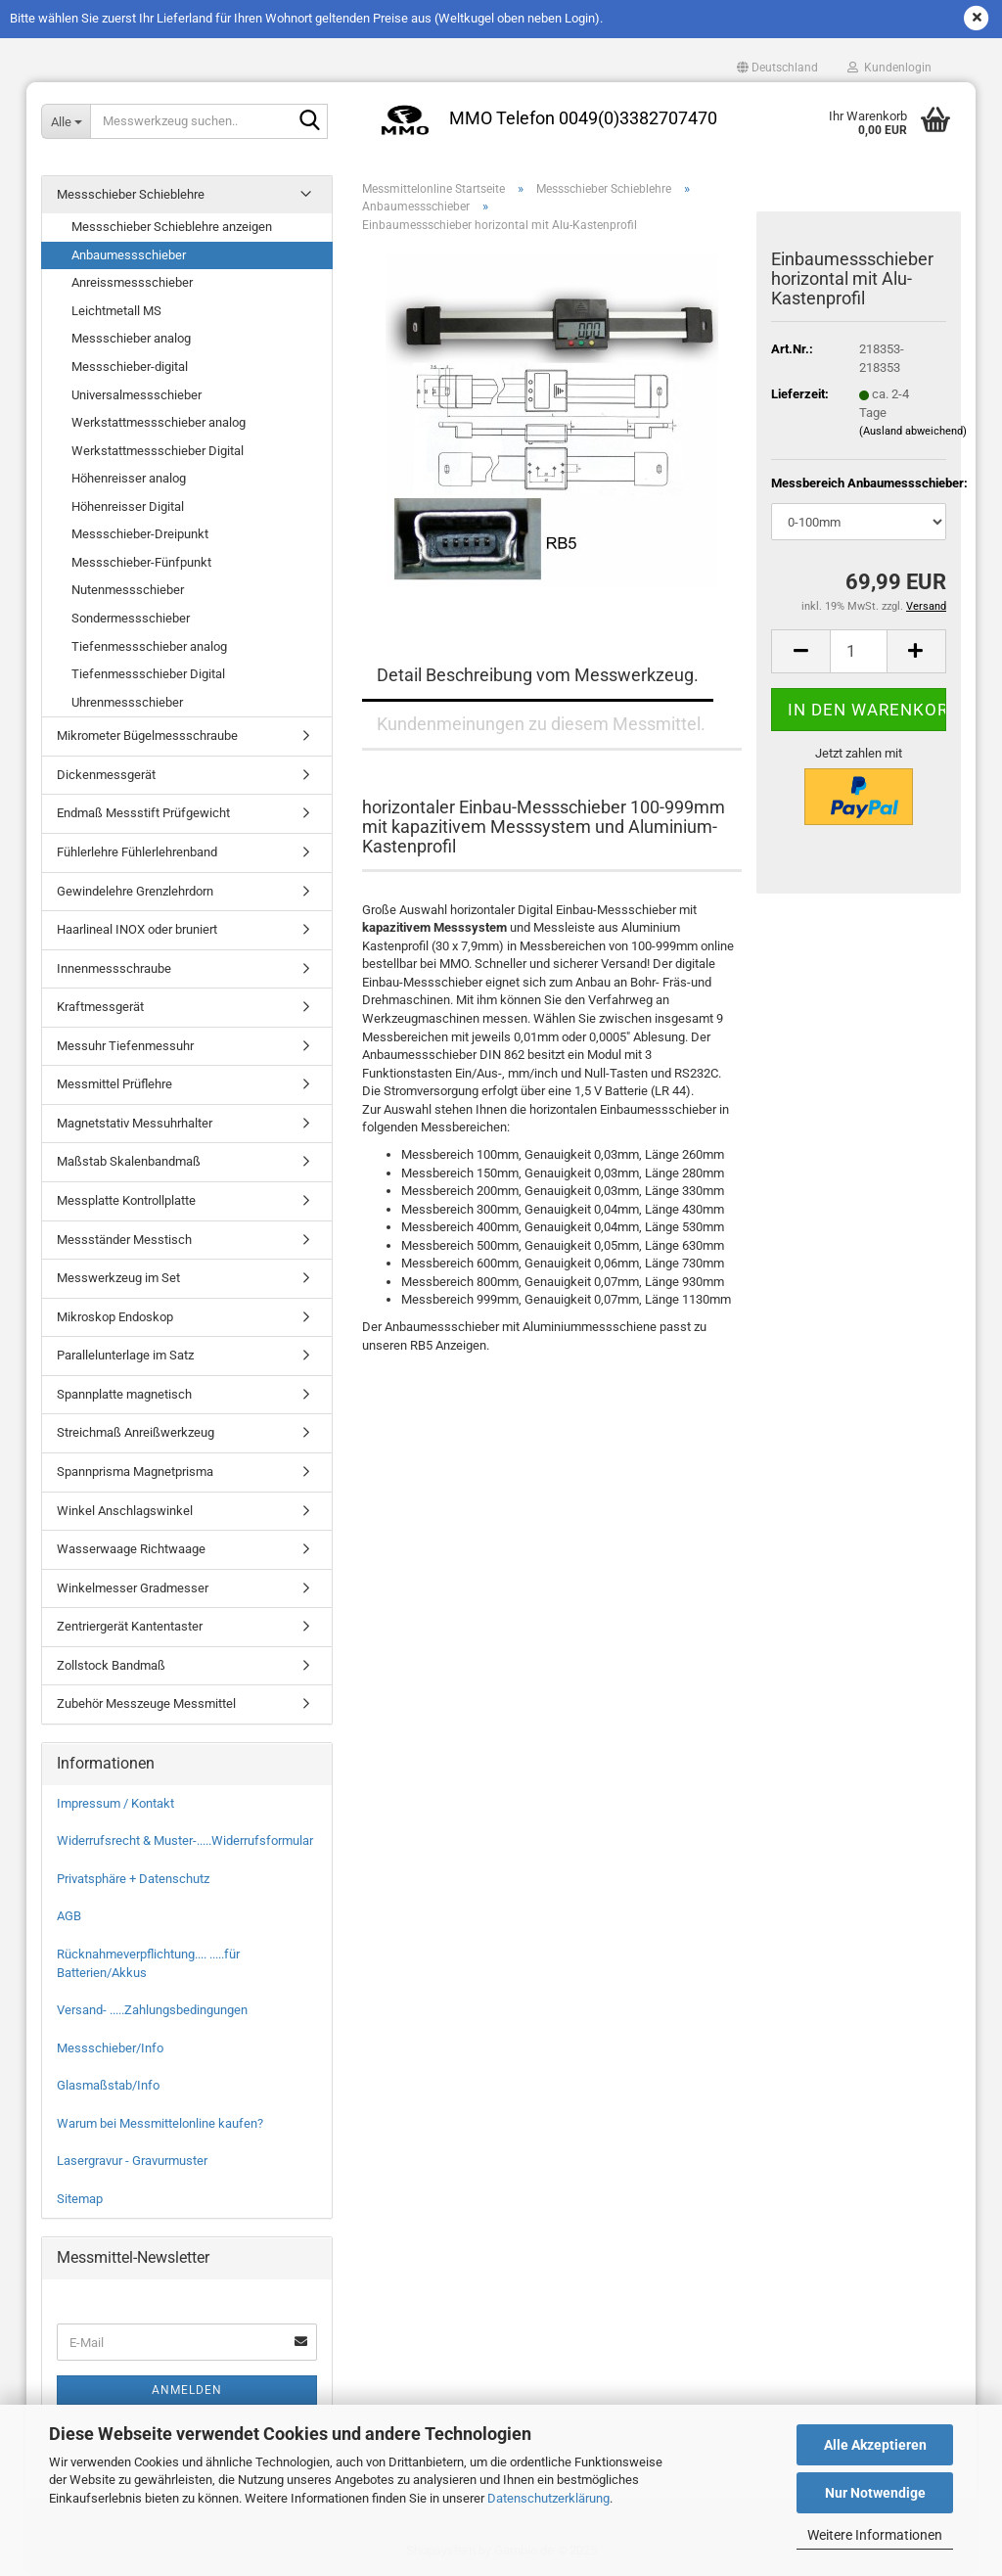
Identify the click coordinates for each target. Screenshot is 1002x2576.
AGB (69, 1916)
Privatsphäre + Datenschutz (133, 1878)
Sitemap (80, 2198)
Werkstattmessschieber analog (158, 422)
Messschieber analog (131, 338)
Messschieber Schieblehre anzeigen (171, 226)
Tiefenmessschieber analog (149, 646)
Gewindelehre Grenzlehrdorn (135, 891)
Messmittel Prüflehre (114, 1084)
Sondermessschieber (130, 618)
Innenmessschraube (114, 968)
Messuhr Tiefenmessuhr (125, 1045)
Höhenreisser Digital (127, 506)
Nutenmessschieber (127, 589)
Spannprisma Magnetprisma (135, 1471)
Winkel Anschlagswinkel (125, 1510)
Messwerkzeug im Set (118, 1277)
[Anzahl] (859, 651)
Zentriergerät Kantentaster (130, 1626)
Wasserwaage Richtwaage (131, 1548)
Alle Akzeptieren (875, 2445)
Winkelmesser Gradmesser (132, 1588)
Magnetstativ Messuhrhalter (134, 1123)
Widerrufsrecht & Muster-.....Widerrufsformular (185, 1840)
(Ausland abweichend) (913, 431)
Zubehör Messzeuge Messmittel (146, 1703)
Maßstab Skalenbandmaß (129, 1161)
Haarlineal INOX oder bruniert (137, 929)
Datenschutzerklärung (548, 2498)
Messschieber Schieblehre (131, 194)
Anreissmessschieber (132, 282)
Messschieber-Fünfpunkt (141, 562)
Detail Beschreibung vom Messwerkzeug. (538, 675)
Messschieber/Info (110, 2048)
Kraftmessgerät (100, 1006)
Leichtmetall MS (116, 310)
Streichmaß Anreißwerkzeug (135, 1432)
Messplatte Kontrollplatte (126, 1200)
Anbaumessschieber (128, 255)
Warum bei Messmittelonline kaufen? (160, 2123)
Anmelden (187, 2390)
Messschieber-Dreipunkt (139, 534)
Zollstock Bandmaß (111, 1665)
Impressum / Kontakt (115, 1803)
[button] (777, 67)
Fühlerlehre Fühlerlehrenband (137, 852)
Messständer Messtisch (124, 1239)
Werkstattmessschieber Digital (157, 450)
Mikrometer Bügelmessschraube (147, 735)
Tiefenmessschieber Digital (148, 674)
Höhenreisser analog (128, 478)
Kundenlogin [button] (889, 67)
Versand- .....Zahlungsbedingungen (152, 2009)
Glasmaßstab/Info (108, 2085)
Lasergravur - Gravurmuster (132, 2160)
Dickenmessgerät (106, 774)
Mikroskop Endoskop (115, 1317)
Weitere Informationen (874, 2535)
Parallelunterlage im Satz (125, 1355)
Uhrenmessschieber (127, 702)
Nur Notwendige (875, 2493)
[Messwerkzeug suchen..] (65, 121)
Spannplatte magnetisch (124, 1394)
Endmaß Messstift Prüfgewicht (143, 812)
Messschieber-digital (129, 366)
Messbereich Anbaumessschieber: (858, 483)
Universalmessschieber (136, 395)
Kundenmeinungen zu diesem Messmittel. (541, 723)
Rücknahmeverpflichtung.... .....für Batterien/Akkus (148, 1963)
